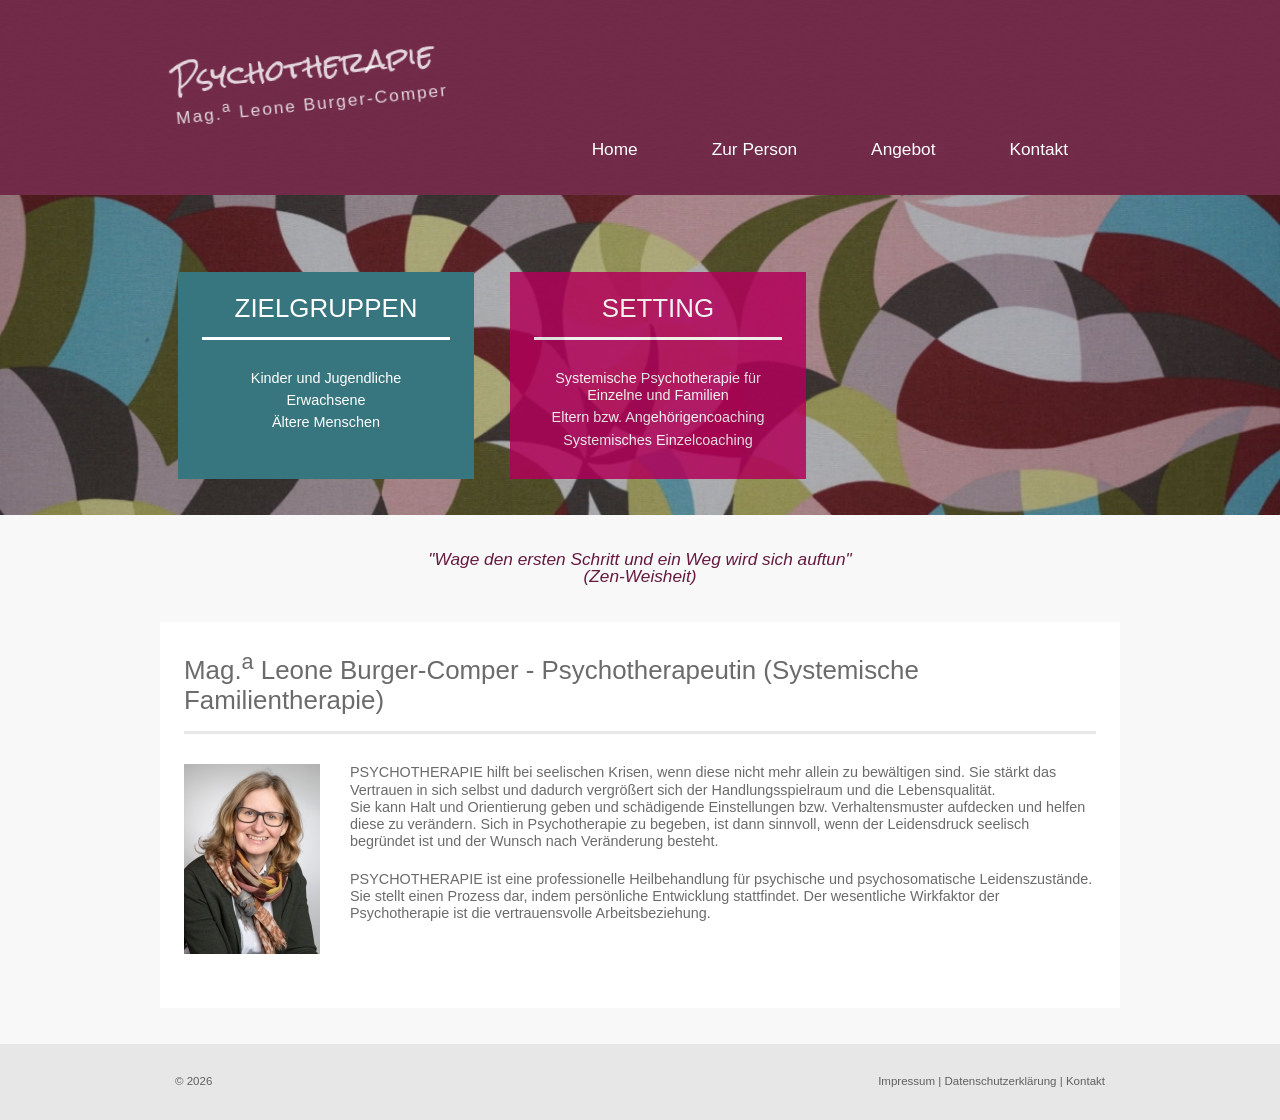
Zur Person (754, 149)
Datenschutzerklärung (1001, 1081)
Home (615, 149)
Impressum (906, 1081)
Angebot (903, 149)
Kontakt (1038, 149)
